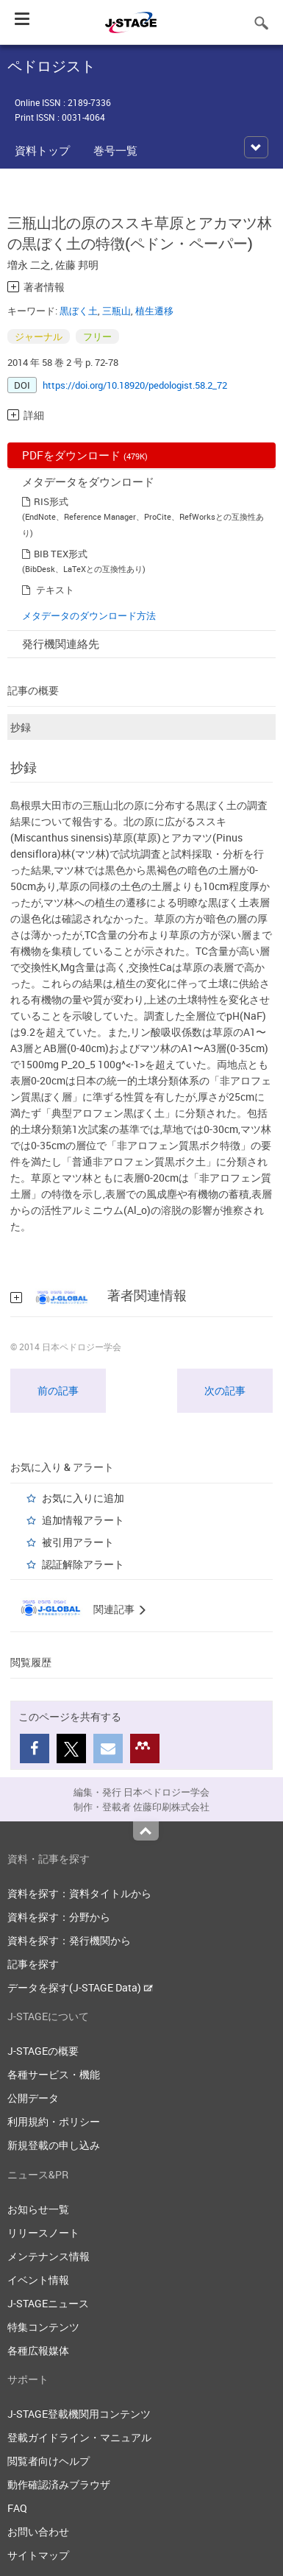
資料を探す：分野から (58, 1917)
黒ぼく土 (79, 310)
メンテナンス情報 (48, 2256)
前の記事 (58, 1390)
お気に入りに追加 (83, 1498)
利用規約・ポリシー (53, 2121)
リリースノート (43, 2233)
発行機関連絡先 (60, 643)
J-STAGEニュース (48, 2303)
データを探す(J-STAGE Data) (80, 1987)
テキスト (55, 589)
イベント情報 (38, 2280)
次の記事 (225, 1390)
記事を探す (33, 1964)
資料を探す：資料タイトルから (79, 1893)
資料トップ (42, 150)
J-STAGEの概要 (43, 2051)
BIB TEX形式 (60, 553)
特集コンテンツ (43, 2327)
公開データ (33, 2098)
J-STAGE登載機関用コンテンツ (79, 2414)
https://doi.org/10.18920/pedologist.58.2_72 (135, 385)
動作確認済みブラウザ (58, 2484)
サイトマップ (38, 2555)
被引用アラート (78, 1542)
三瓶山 (116, 310)
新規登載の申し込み (53, 2145)
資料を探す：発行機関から (69, 1940)
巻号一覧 (115, 150)
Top (146, 1831)
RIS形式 (51, 501)
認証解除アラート (83, 1564)
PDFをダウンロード (85, 455)
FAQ (17, 2508)
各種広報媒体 (38, 2350)
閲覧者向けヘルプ (48, 2461)
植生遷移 (154, 310)
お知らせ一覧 (38, 2209)
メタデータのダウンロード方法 (89, 615)
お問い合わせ (38, 2531)
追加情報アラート (83, 1520)
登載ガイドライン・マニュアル (79, 2437)
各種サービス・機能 (53, 2074)
